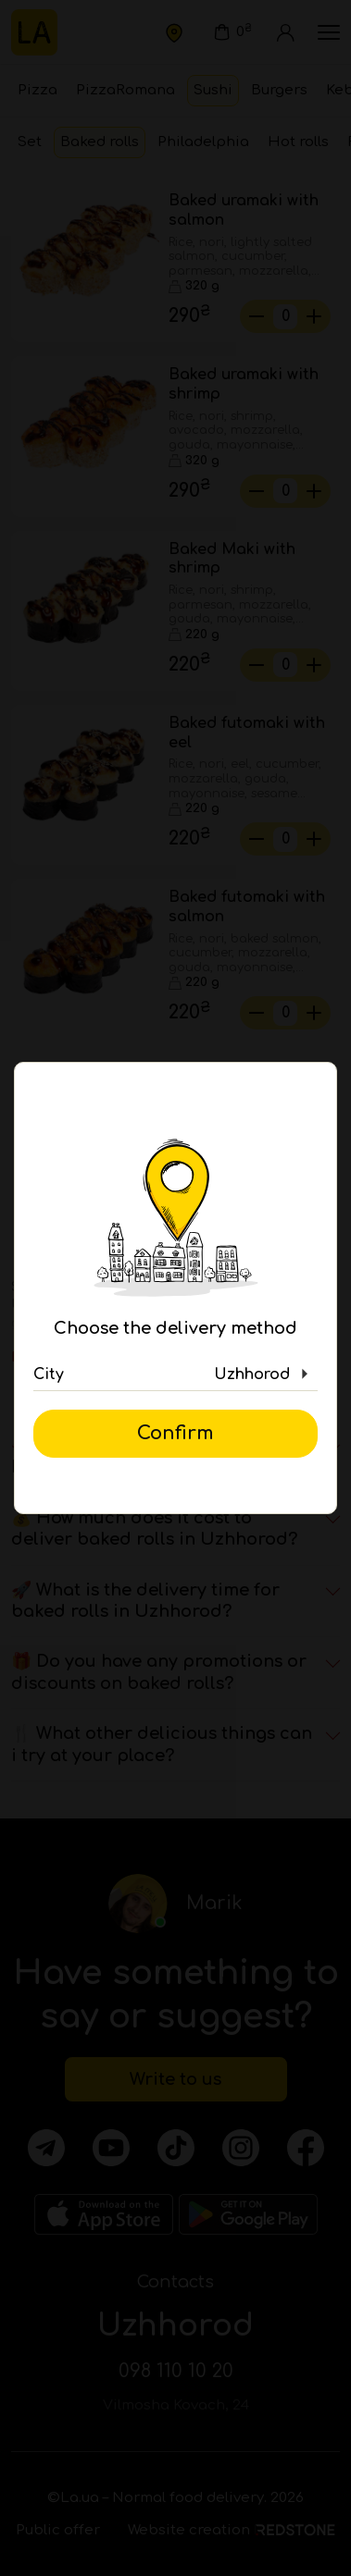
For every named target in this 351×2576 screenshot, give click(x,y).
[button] (175, 1374)
